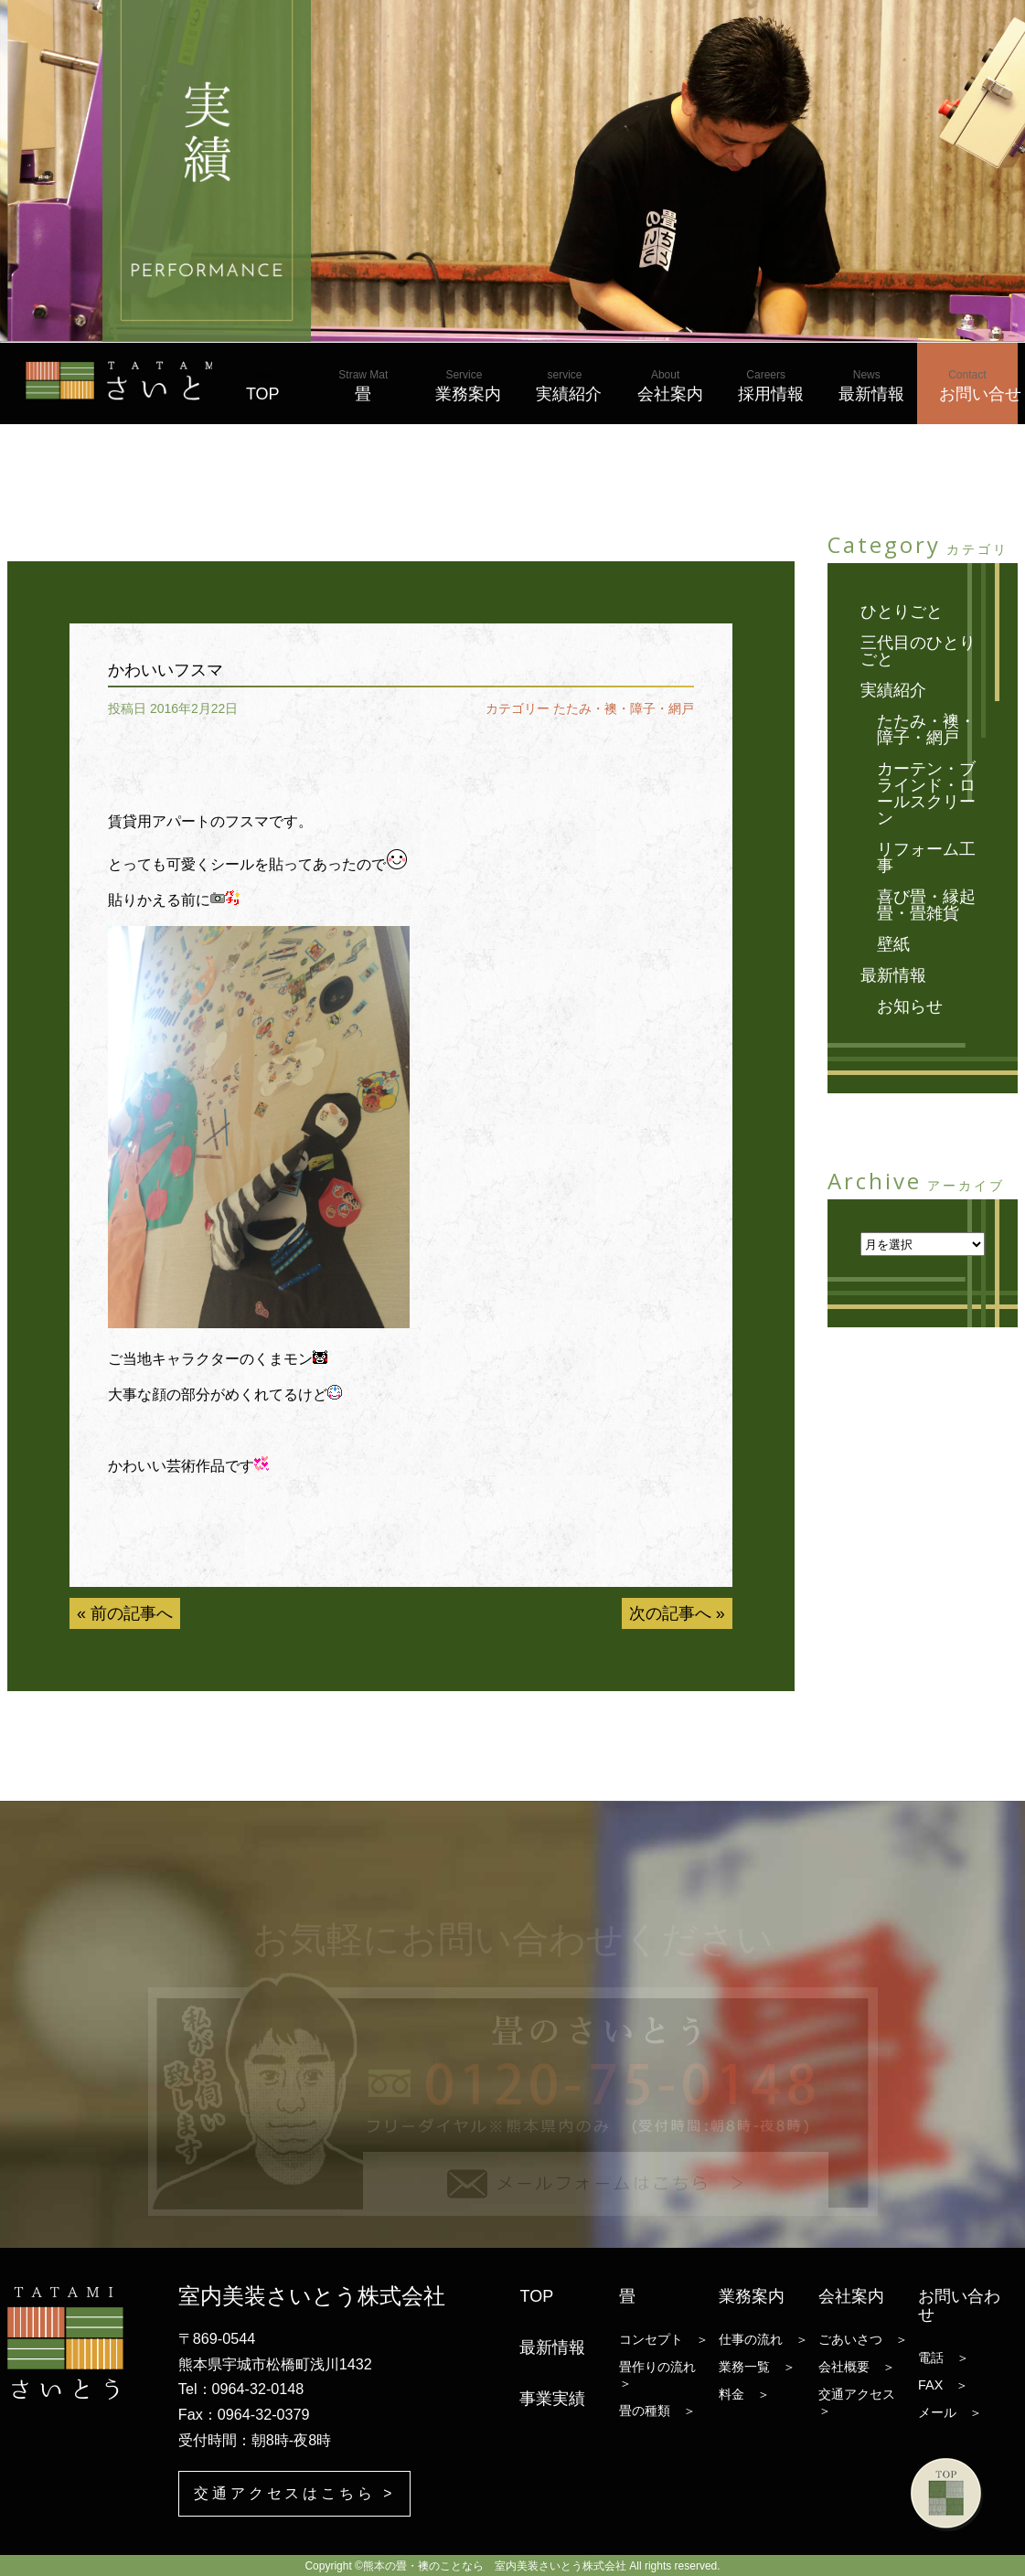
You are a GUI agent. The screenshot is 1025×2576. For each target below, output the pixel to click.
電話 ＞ (943, 2357)
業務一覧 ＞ (757, 2366)
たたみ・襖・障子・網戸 (623, 708)
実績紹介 (569, 385)
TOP (263, 385)
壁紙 (893, 944)
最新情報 (871, 385)
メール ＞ (950, 2412)
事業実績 (552, 2399)
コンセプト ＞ (664, 2339)
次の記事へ (670, 1613)
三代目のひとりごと (918, 650)
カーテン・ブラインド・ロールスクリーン (926, 793)
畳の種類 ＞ (657, 2410)
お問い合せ (978, 385)
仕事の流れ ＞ (763, 2339)
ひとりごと (901, 611)
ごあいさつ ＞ (863, 2339)
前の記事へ (132, 1613)
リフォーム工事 (926, 857)
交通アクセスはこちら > (295, 2492)
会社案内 (670, 385)
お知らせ (910, 1006)
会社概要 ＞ (856, 2366)
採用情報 (771, 385)
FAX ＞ (943, 2385)
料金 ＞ (744, 2394)
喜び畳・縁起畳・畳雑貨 (926, 905)
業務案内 (468, 385)
